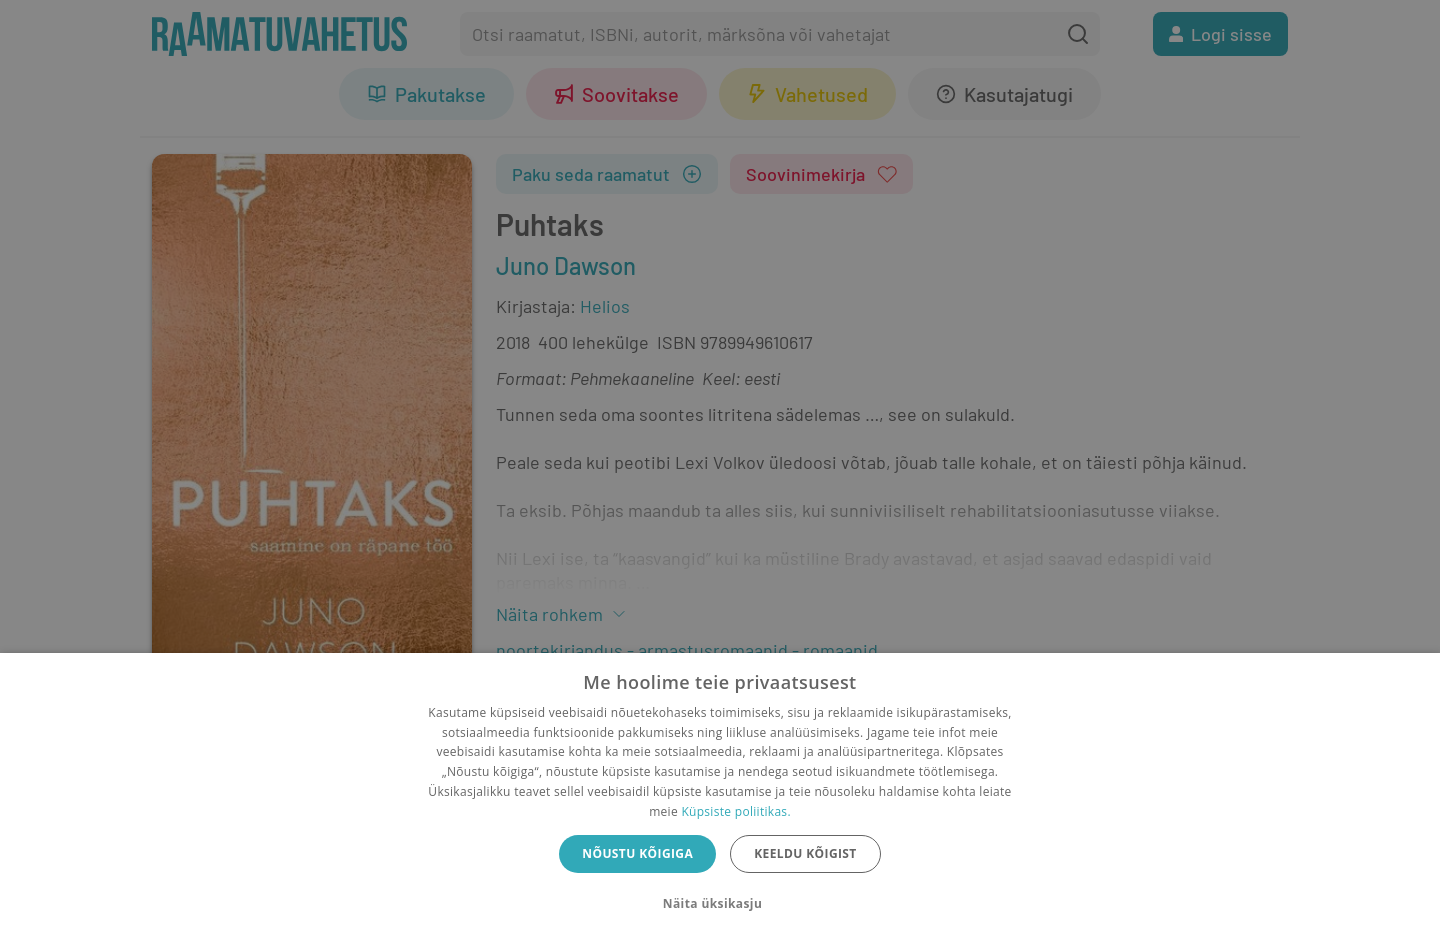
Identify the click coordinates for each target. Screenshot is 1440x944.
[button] (720, 904)
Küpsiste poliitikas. (735, 811)
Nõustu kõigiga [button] (637, 853)
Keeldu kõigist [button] (805, 853)
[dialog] (720, 798)
